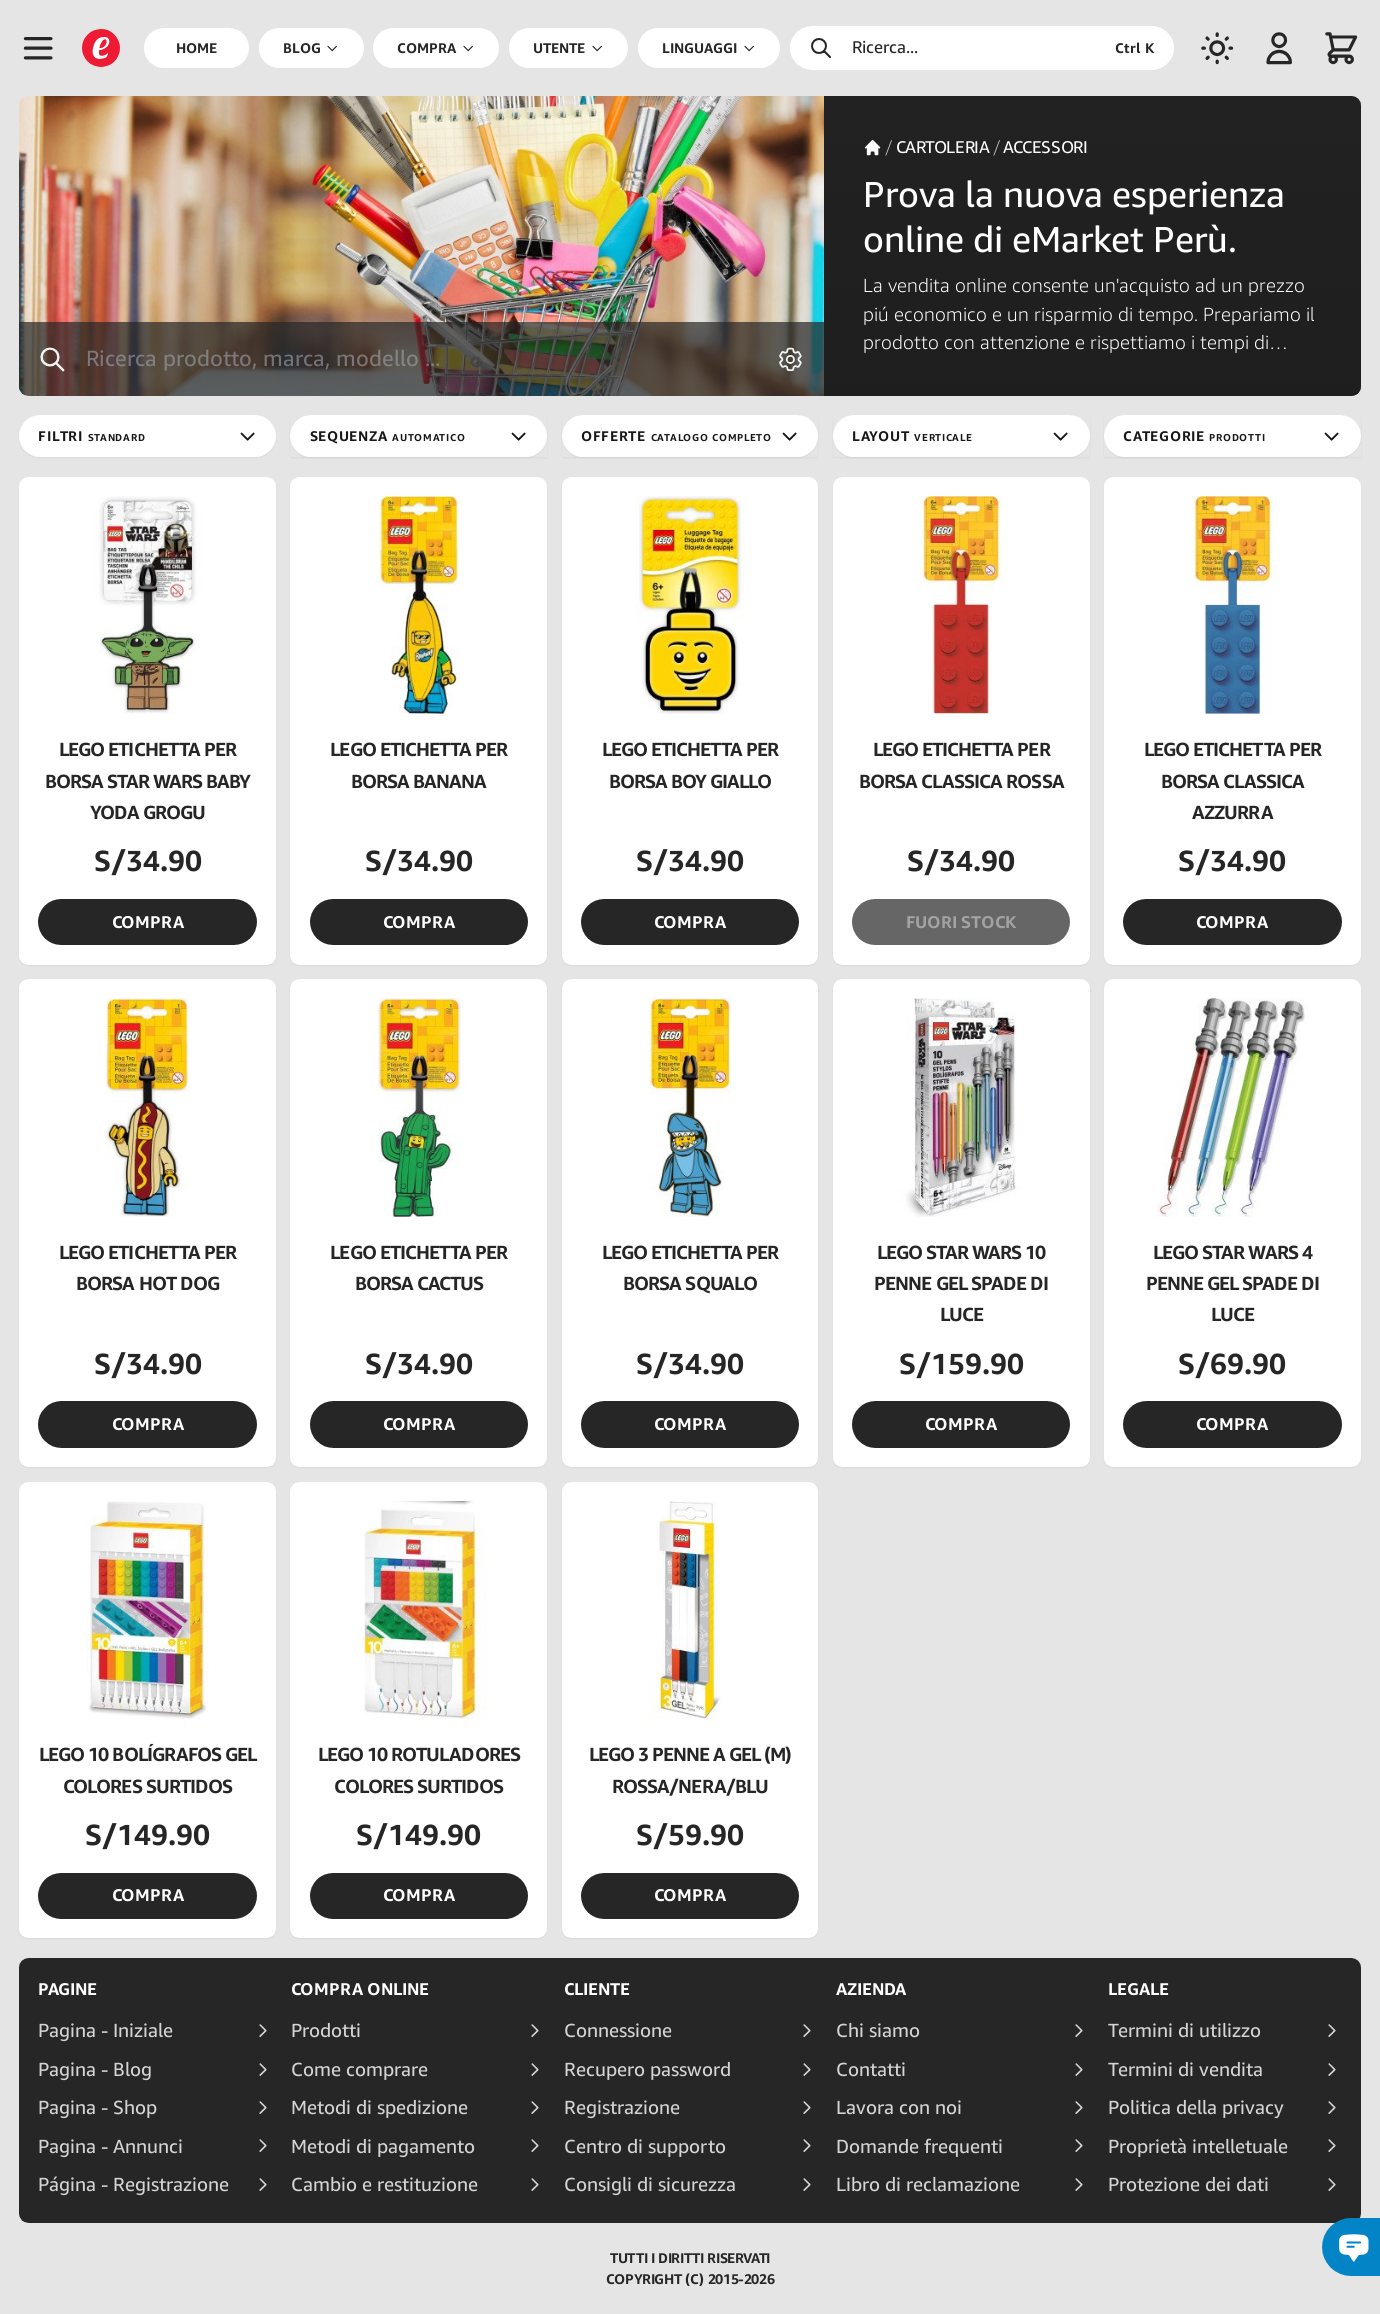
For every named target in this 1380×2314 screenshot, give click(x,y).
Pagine (67, 1989)
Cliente (597, 1989)
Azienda (871, 1989)
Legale (1138, 1989)
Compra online (360, 1989)
